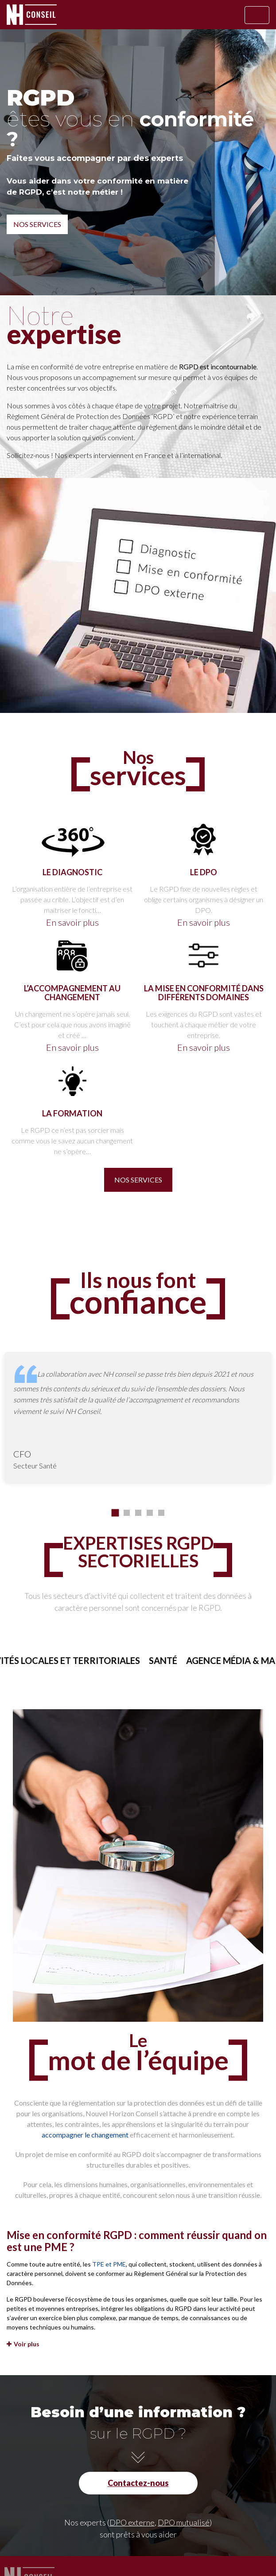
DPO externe (132, 2522)
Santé (185, 1660)
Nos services (37, 224)
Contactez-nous (138, 2483)
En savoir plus (72, 922)
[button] (115, 1513)
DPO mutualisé (184, 2522)
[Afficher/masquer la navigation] (257, 15)
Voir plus (23, 2344)
